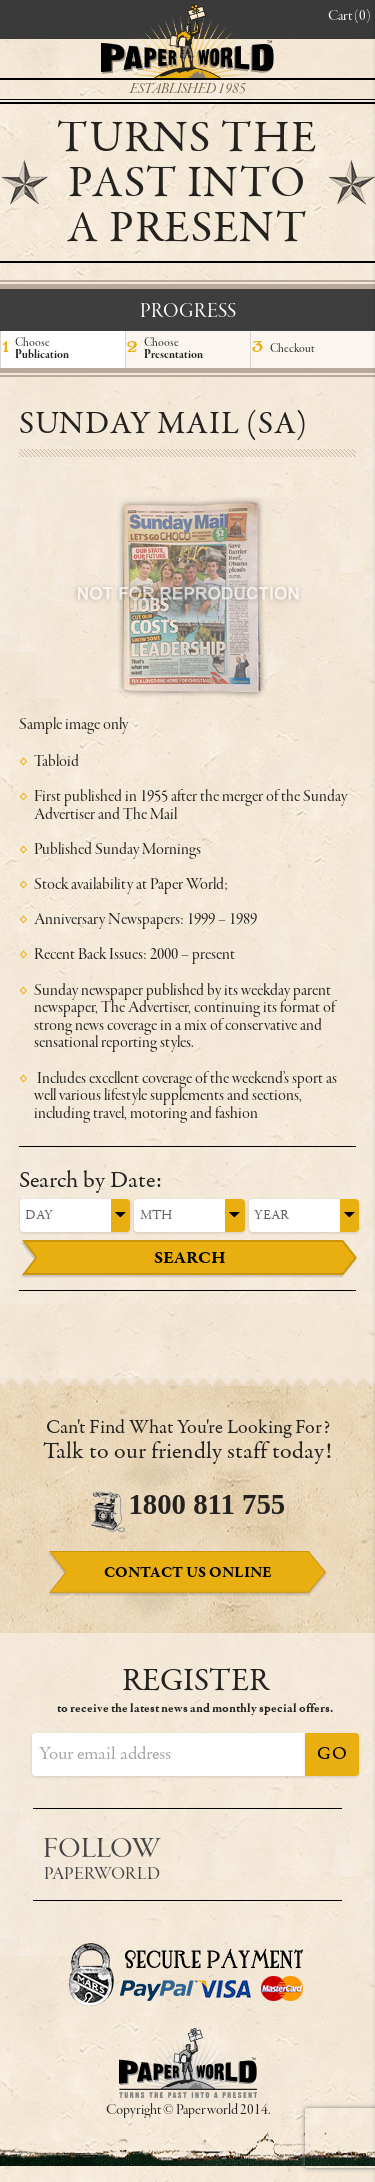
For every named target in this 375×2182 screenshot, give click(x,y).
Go (332, 1754)
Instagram (317, 1851)
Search (190, 1258)
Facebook (229, 1851)
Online (188, 1573)
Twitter (273, 1851)
